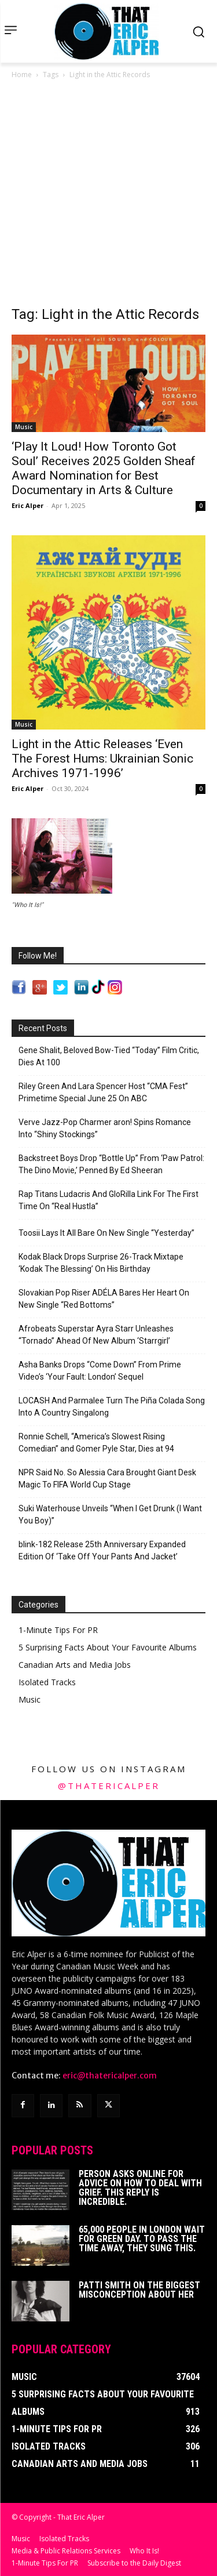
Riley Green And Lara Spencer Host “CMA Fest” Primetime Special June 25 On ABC (103, 1092)
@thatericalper (109, 1785)
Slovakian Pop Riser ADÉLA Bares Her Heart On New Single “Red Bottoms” (104, 1298)
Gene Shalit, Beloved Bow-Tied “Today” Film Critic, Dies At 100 (109, 1056)
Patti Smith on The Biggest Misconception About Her (139, 2290)
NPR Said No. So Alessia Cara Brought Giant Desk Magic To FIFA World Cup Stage (107, 1478)
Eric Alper (27, 505)
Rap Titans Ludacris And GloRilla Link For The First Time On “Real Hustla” (108, 1200)
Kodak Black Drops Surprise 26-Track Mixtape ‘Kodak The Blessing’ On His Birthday (101, 1263)
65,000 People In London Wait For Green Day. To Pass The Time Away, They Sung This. (142, 2239)
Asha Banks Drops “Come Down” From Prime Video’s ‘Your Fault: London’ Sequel (100, 1370)
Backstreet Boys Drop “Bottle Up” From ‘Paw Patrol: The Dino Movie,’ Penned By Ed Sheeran (111, 1164)
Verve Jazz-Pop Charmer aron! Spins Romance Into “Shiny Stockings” (105, 1128)
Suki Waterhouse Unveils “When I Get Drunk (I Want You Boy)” (110, 1514)
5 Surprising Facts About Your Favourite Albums (108, 1647)
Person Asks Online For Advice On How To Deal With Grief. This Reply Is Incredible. (140, 2187)
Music (23, 427)
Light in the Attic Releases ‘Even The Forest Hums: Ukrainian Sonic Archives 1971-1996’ (102, 758)
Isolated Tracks (47, 1682)
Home (22, 74)
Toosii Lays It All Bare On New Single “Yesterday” (106, 1233)
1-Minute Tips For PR (58, 1629)
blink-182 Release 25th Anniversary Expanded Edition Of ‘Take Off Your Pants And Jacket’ (102, 1550)
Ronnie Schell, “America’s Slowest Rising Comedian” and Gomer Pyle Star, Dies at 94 (96, 1442)
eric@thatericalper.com (109, 2075)
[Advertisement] (108, 195)
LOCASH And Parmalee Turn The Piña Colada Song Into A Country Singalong (112, 1406)
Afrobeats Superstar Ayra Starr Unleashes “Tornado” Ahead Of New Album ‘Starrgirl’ (96, 1334)
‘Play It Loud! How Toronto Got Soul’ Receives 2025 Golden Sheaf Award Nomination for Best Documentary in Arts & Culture (104, 468)
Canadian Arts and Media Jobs (75, 1664)
